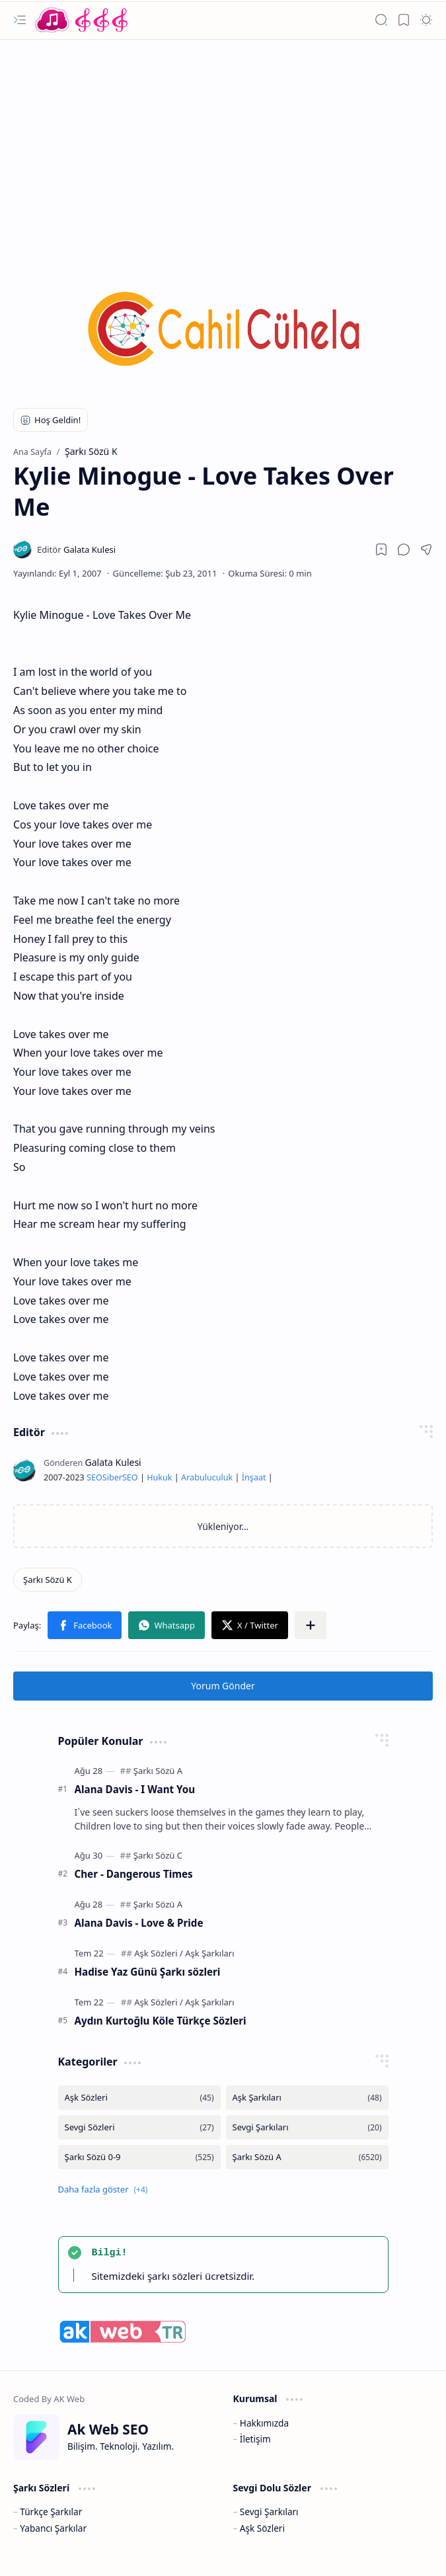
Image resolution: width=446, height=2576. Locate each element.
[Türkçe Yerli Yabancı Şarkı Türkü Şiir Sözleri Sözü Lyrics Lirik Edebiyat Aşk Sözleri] (82, 20)
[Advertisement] (223, 145)
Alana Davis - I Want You (135, 1789)
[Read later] (381, 549)
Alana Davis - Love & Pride (139, 1922)
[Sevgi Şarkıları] (307, 2127)
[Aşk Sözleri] (158, 1953)
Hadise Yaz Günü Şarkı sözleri (148, 1971)
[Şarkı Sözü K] (47, 1579)
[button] (20, 20)
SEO (94, 1477)
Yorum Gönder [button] (222, 1685)
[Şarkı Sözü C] (157, 1855)
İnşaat (254, 1477)
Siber (112, 1477)
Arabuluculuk (207, 1477)
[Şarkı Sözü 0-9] (139, 2157)
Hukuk (159, 1477)
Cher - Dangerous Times (134, 1873)
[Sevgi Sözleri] (139, 2127)
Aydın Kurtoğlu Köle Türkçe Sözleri (160, 2020)
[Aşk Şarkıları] (209, 1953)
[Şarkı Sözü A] (157, 1771)
